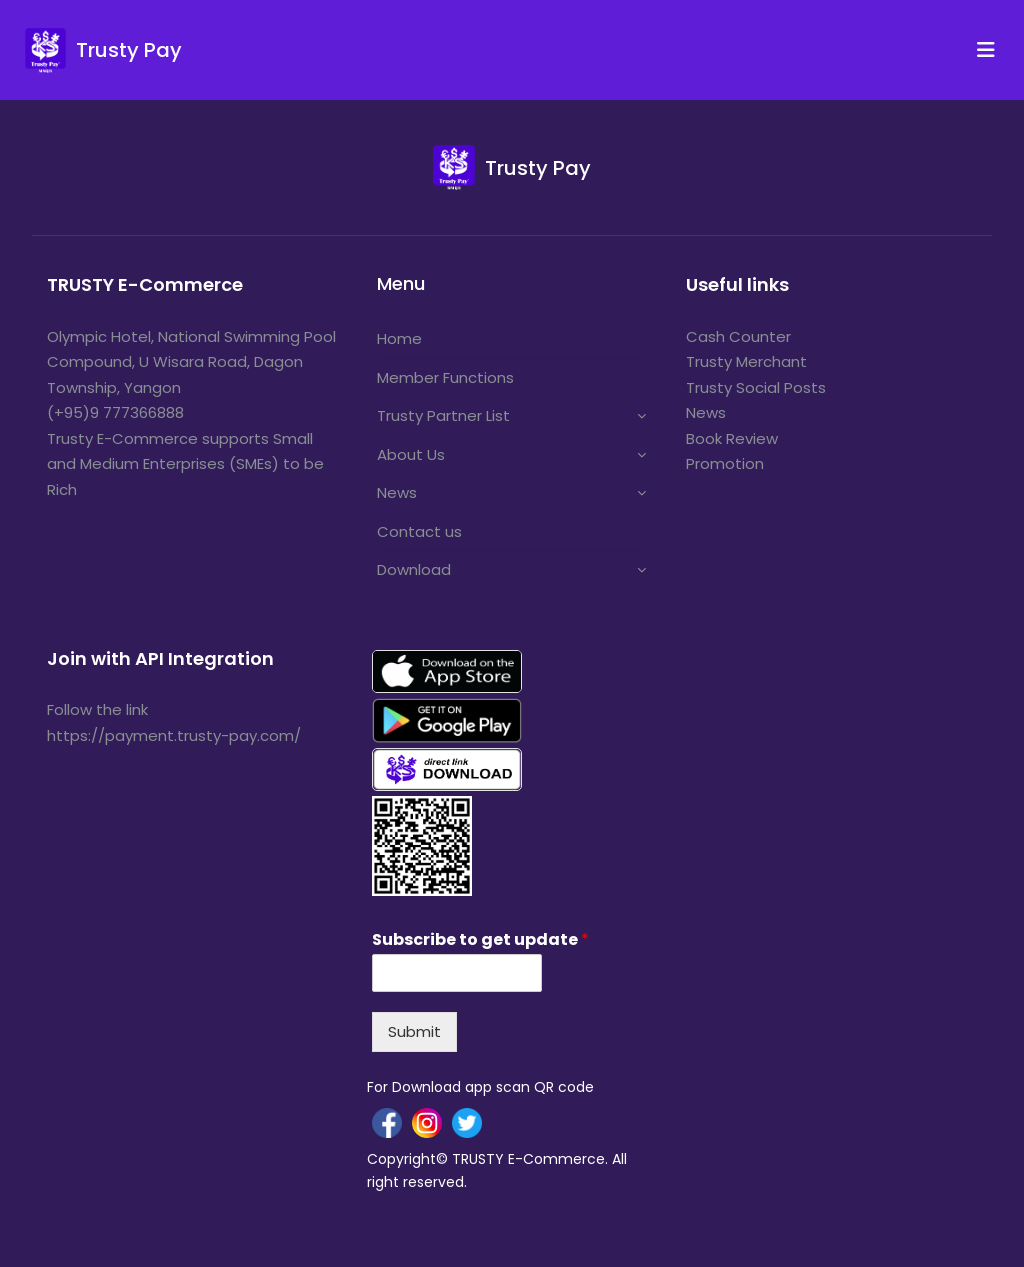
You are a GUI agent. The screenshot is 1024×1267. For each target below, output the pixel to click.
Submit (414, 1031)
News (397, 492)
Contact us (419, 531)
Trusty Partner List (443, 415)
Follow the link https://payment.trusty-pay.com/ (174, 722)
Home (399, 338)
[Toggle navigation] (992, 50)
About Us (411, 454)
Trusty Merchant (746, 361)
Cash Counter (738, 336)
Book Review (732, 438)
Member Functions (445, 377)
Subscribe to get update (480, 940)
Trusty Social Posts (756, 387)
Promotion (725, 463)
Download (414, 569)
